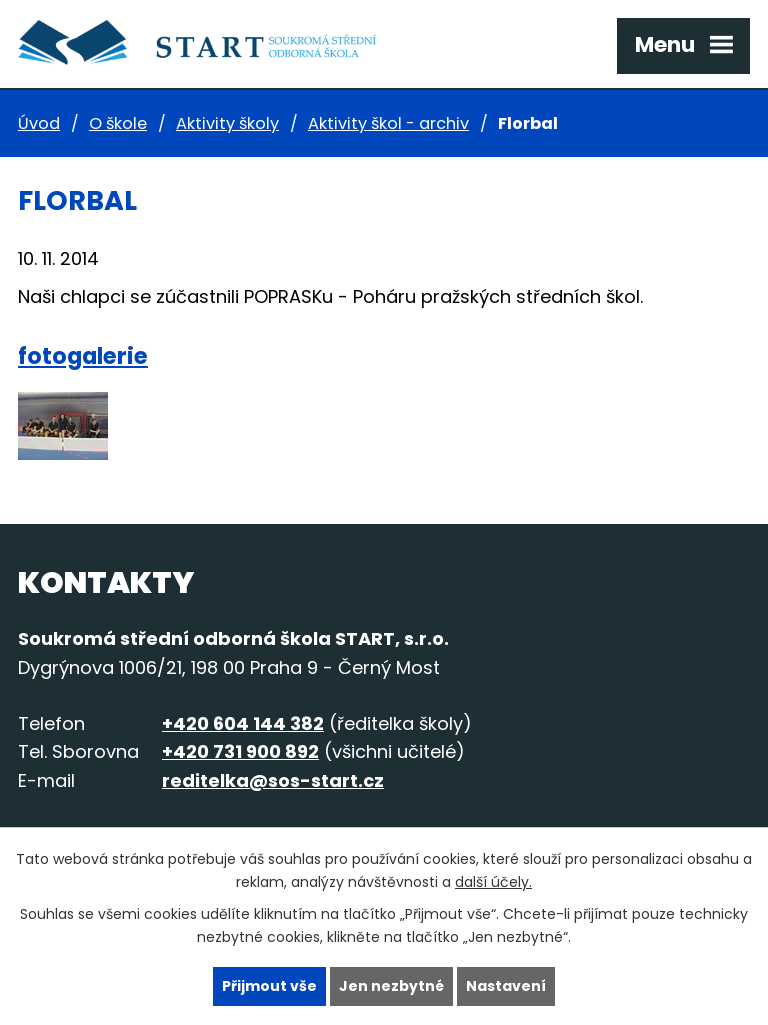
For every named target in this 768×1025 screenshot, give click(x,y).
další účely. (493, 882)
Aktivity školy (227, 123)
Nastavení (506, 986)
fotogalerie (83, 356)
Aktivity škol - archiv (388, 123)
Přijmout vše (269, 986)
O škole (118, 123)
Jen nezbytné (391, 986)
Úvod (39, 123)
